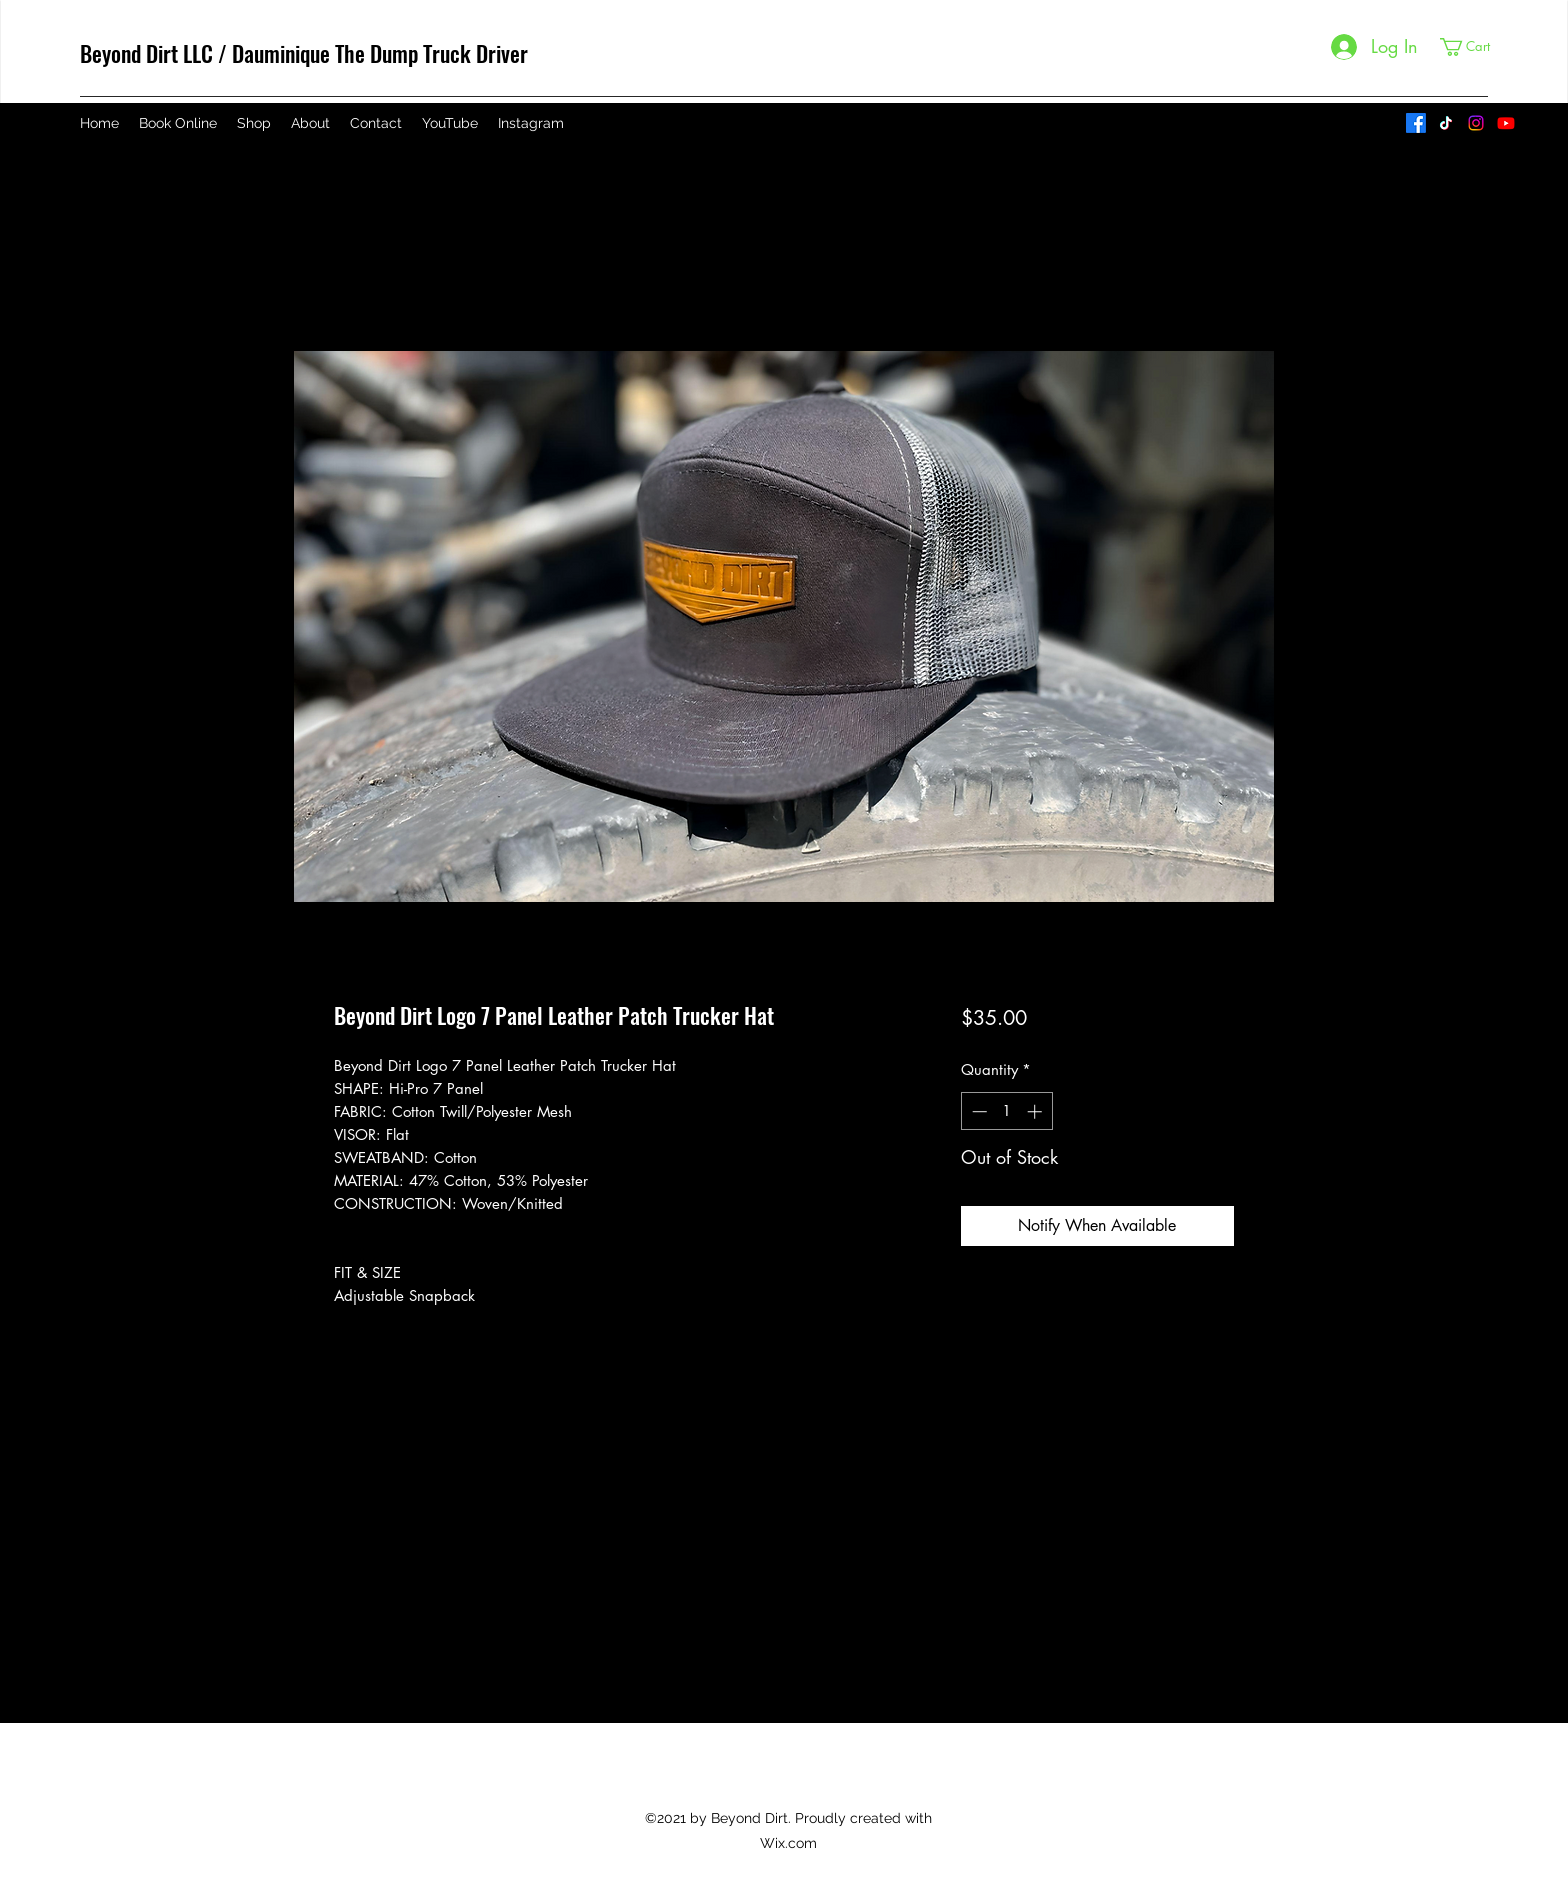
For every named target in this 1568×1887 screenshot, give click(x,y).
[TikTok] (1446, 123)
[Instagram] (1476, 123)
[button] (1474, 47)
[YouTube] (1506, 123)
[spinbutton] (1006, 1111)
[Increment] (1036, 1111)
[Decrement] (977, 1111)
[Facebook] (1416, 123)
